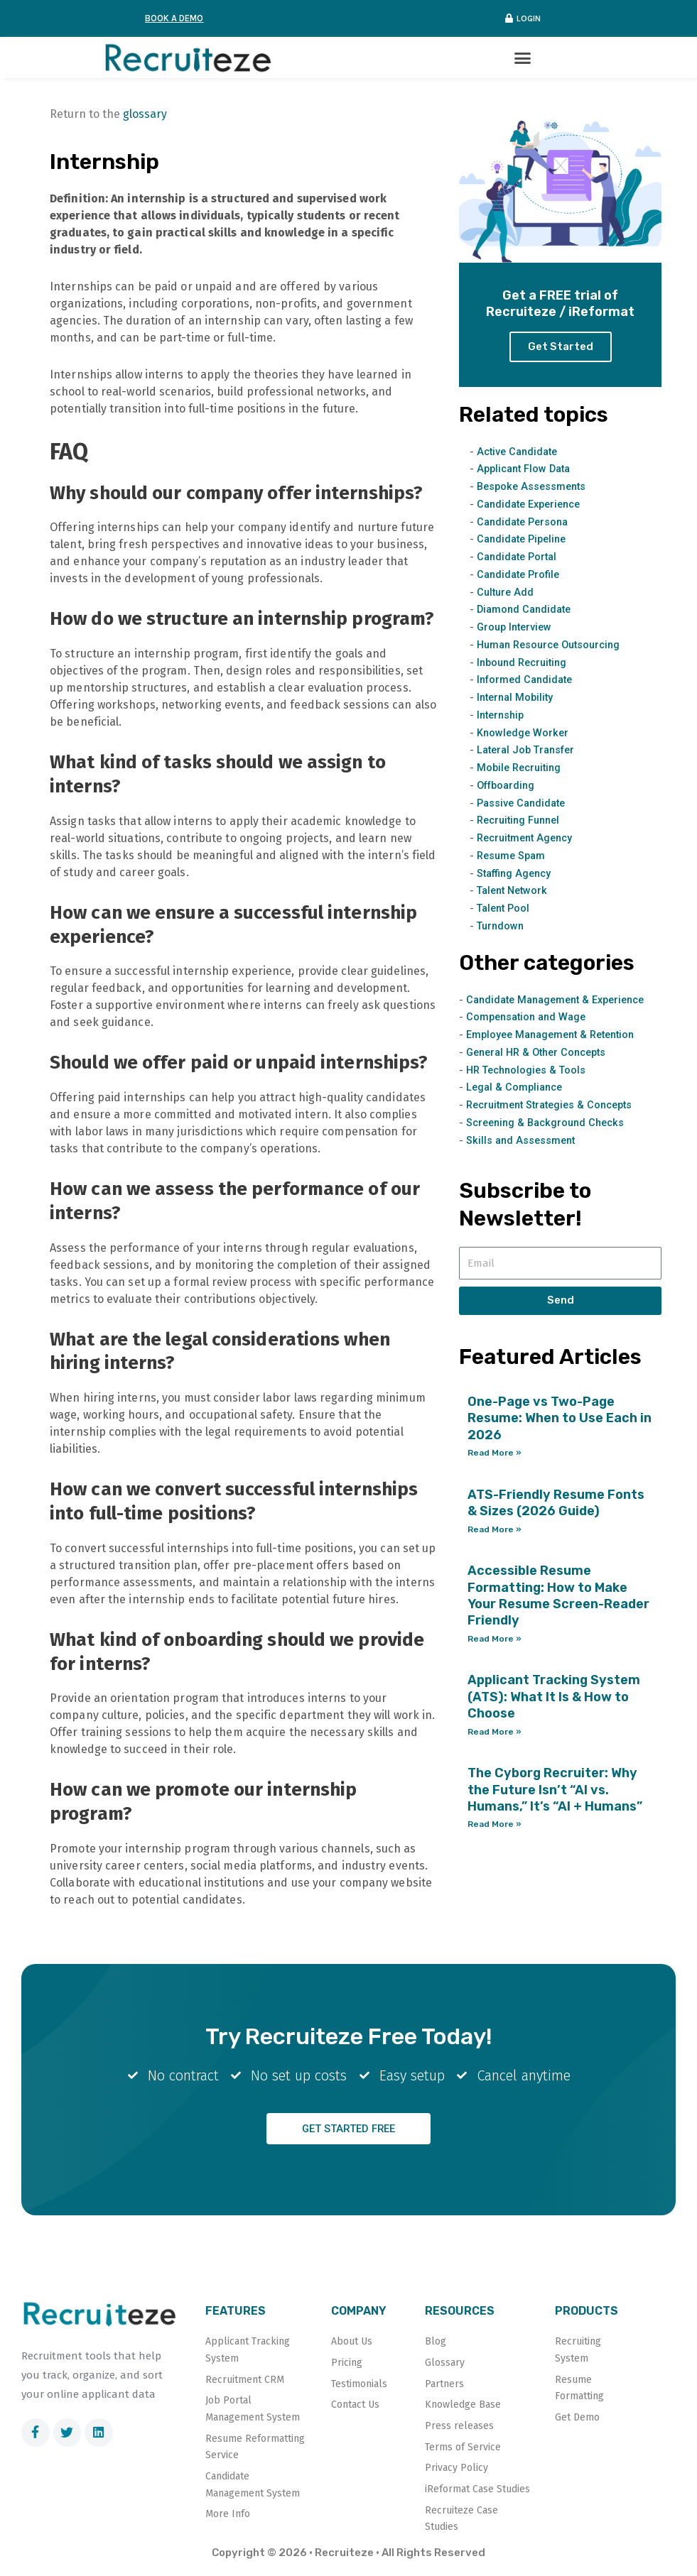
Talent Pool (505, 908)
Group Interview (516, 627)
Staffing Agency (516, 873)
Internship (502, 715)
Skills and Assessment (522, 1140)
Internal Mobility (517, 698)
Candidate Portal (519, 557)
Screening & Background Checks (549, 1123)
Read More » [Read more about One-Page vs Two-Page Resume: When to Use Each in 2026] (495, 1453)
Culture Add (506, 592)
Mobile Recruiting (521, 768)
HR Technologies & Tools (529, 1070)
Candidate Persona (525, 521)
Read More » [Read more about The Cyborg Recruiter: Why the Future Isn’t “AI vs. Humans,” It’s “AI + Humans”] (495, 1825)
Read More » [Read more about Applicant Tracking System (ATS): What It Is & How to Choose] (495, 1732)
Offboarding (508, 786)
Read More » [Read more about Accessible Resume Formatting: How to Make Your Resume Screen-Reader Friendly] (495, 1639)
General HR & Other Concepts (541, 1053)
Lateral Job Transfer (529, 750)
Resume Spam (513, 856)
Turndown (501, 926)
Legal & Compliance (516, 1087)
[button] (523, 58)
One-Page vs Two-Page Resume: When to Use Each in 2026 (560, 1419)
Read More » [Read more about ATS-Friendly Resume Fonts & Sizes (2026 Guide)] (495, 1529)
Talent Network (515, 891)
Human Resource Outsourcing (553, 645)
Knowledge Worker (524, 732)
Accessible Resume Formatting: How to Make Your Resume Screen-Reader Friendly (558, 1596)
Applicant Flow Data (527, 469)
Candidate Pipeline (525, 539)
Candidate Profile (520, 575)
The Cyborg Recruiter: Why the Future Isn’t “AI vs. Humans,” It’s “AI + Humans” (555, 1790)
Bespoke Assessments (534, 487)
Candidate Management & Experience (561, 999)
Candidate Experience (532, 504)
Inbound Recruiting (525, 662)
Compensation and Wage (529, 1017)
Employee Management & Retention (556, 1035)
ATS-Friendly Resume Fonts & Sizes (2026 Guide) (556, 1503)
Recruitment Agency (528, 838)
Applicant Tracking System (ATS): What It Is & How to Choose (554, 1697)
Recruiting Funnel (521, 820)
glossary (145, 114)
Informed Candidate (527, 680)
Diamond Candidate (526, 610)
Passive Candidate (524, 803)
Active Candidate (520, 451)
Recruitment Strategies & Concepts (555, 1105)
